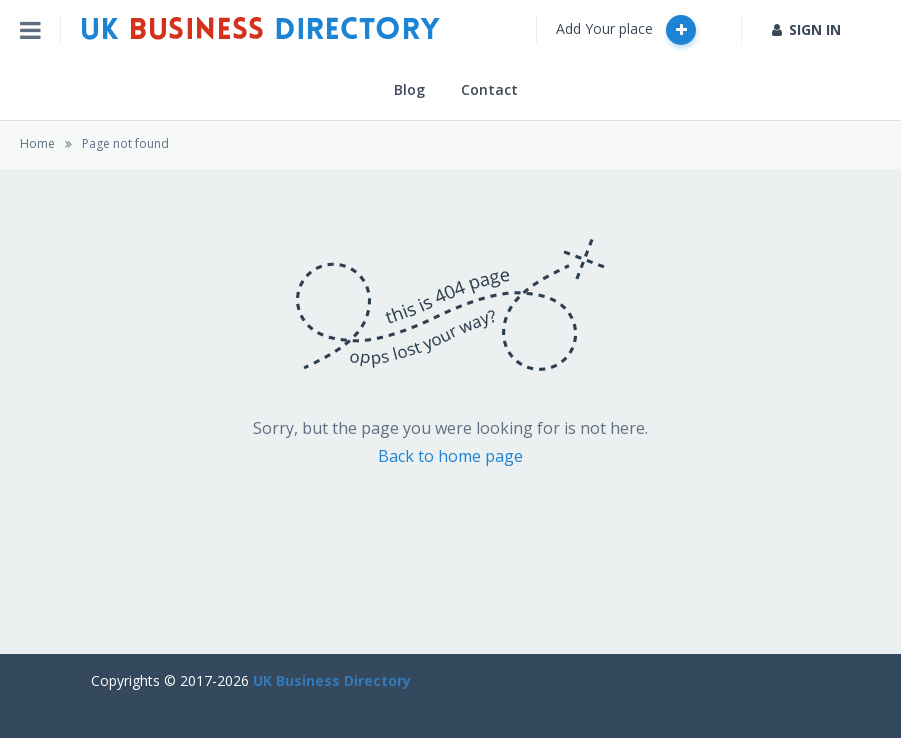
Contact (489, 89)
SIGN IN (806, 29)
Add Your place (626, 30)
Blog (409, 89)
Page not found (125, 143)
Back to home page (450, 456)
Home (37, 143)
